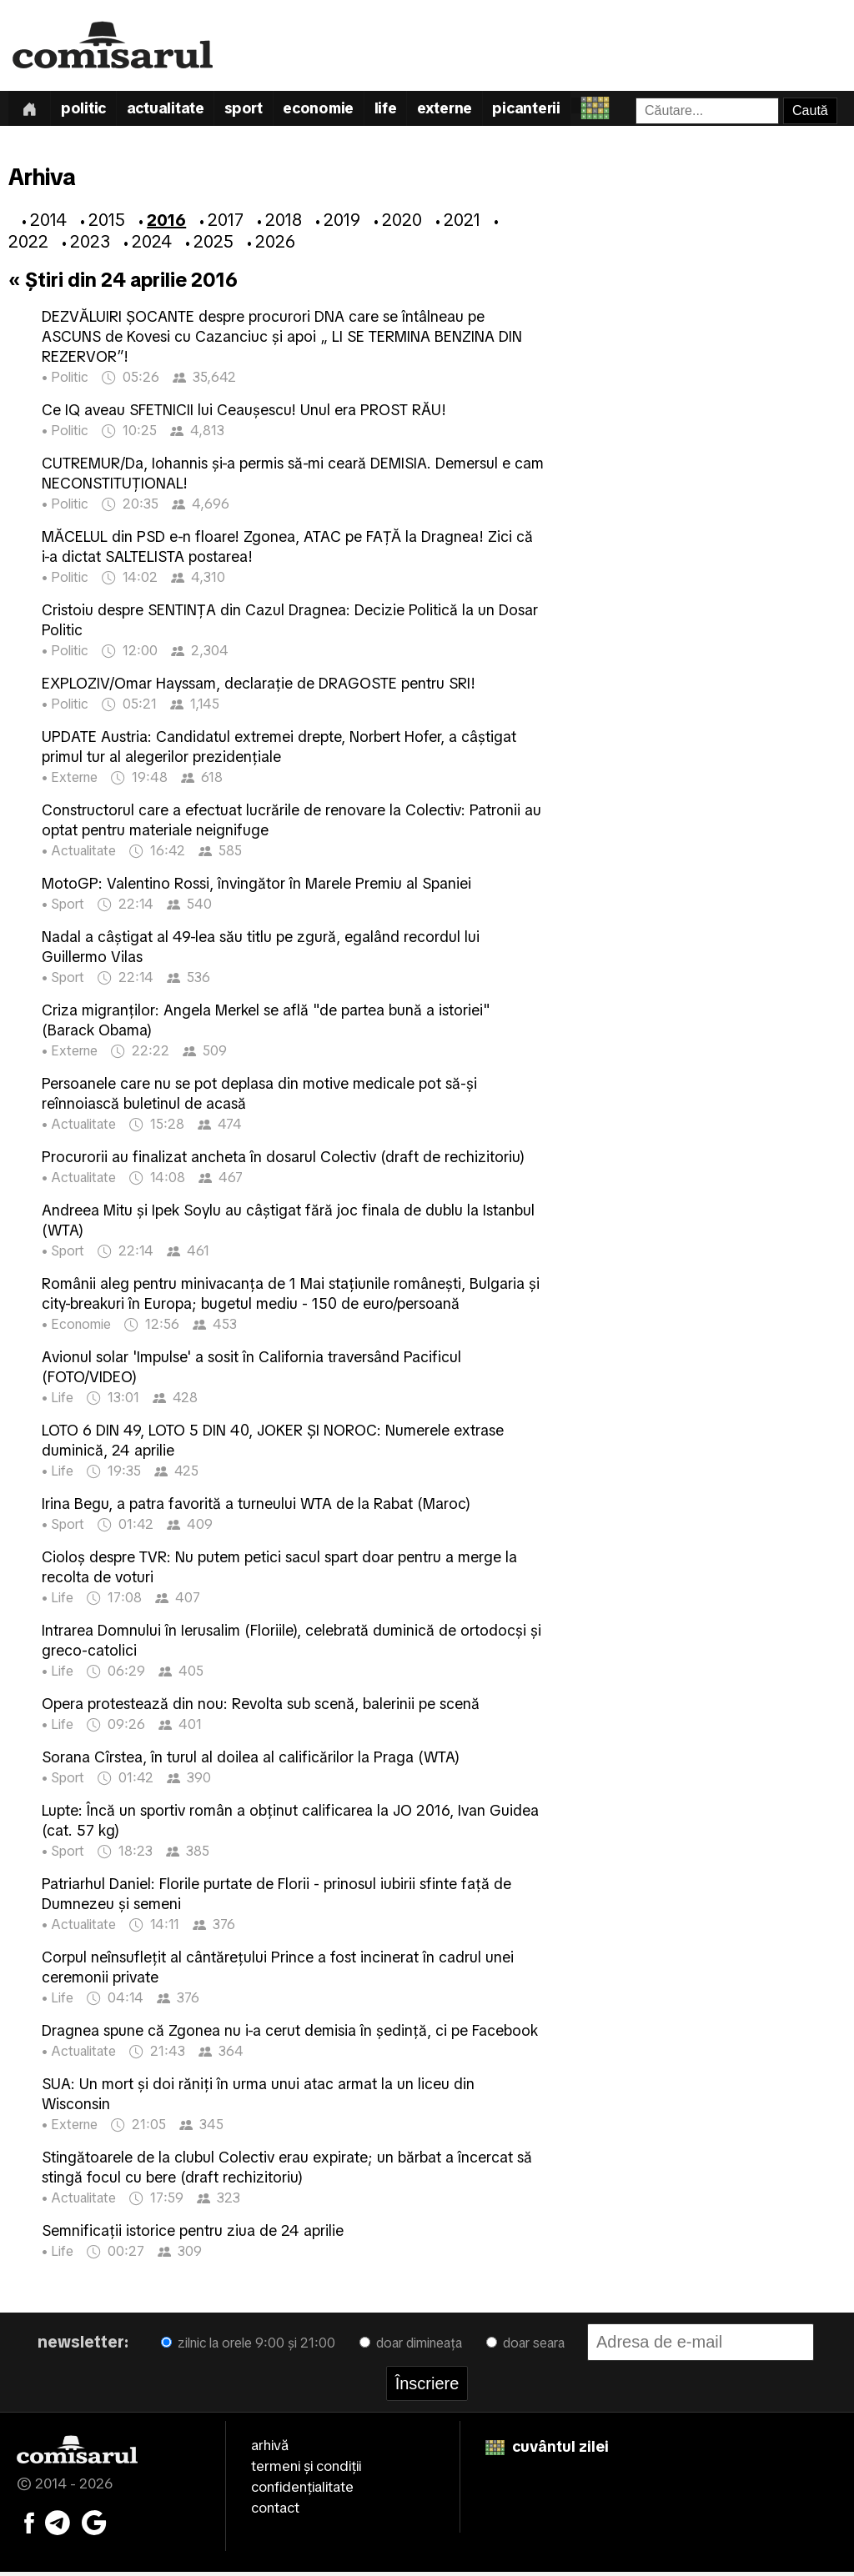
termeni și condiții (306, 2469)
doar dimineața (410, 2346)
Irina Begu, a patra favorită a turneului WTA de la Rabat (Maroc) (256, 1506)
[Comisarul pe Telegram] (57, 2525)
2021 (462, 223)
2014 (48, 223)
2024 (152, 245)
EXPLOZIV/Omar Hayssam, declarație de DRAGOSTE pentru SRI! (258, 686)
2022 (28, 245)
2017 (226, 223)
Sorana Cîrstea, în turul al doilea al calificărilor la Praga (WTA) (251, 1760)
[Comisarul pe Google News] (94, 2525)
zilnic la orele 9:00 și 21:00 (248, 2346)
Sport (257, 111)
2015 (106, 223)
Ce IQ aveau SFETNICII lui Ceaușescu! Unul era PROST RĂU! (244, 413)
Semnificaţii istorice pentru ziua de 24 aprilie (193, 2233)
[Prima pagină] (30, 110)
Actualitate (174, 111)
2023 (90, 245)
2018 (283, 223)
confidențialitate (302, 2490)
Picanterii (555, 111)
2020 (402, 223)
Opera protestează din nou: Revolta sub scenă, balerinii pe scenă (261, 1706)
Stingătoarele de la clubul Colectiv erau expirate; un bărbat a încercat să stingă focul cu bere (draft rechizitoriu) (287, 2170)
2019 (342, 223)
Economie (335, 111)
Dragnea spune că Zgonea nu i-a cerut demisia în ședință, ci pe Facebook (290, 2033)
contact (275, 2511)
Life (406, 111)
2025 (213, 245)
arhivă (270, 2448)
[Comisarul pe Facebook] (29, 2525)
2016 (166, 223)
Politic (89, 111)
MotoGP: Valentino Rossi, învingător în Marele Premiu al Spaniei (256, 886)
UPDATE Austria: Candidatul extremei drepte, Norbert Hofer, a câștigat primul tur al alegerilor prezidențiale (279, 749)
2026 (275, 245)
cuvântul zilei (547, 2449)
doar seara (525, 2346)
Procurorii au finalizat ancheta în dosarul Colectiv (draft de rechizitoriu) (283, 1160)
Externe (468, 111)
